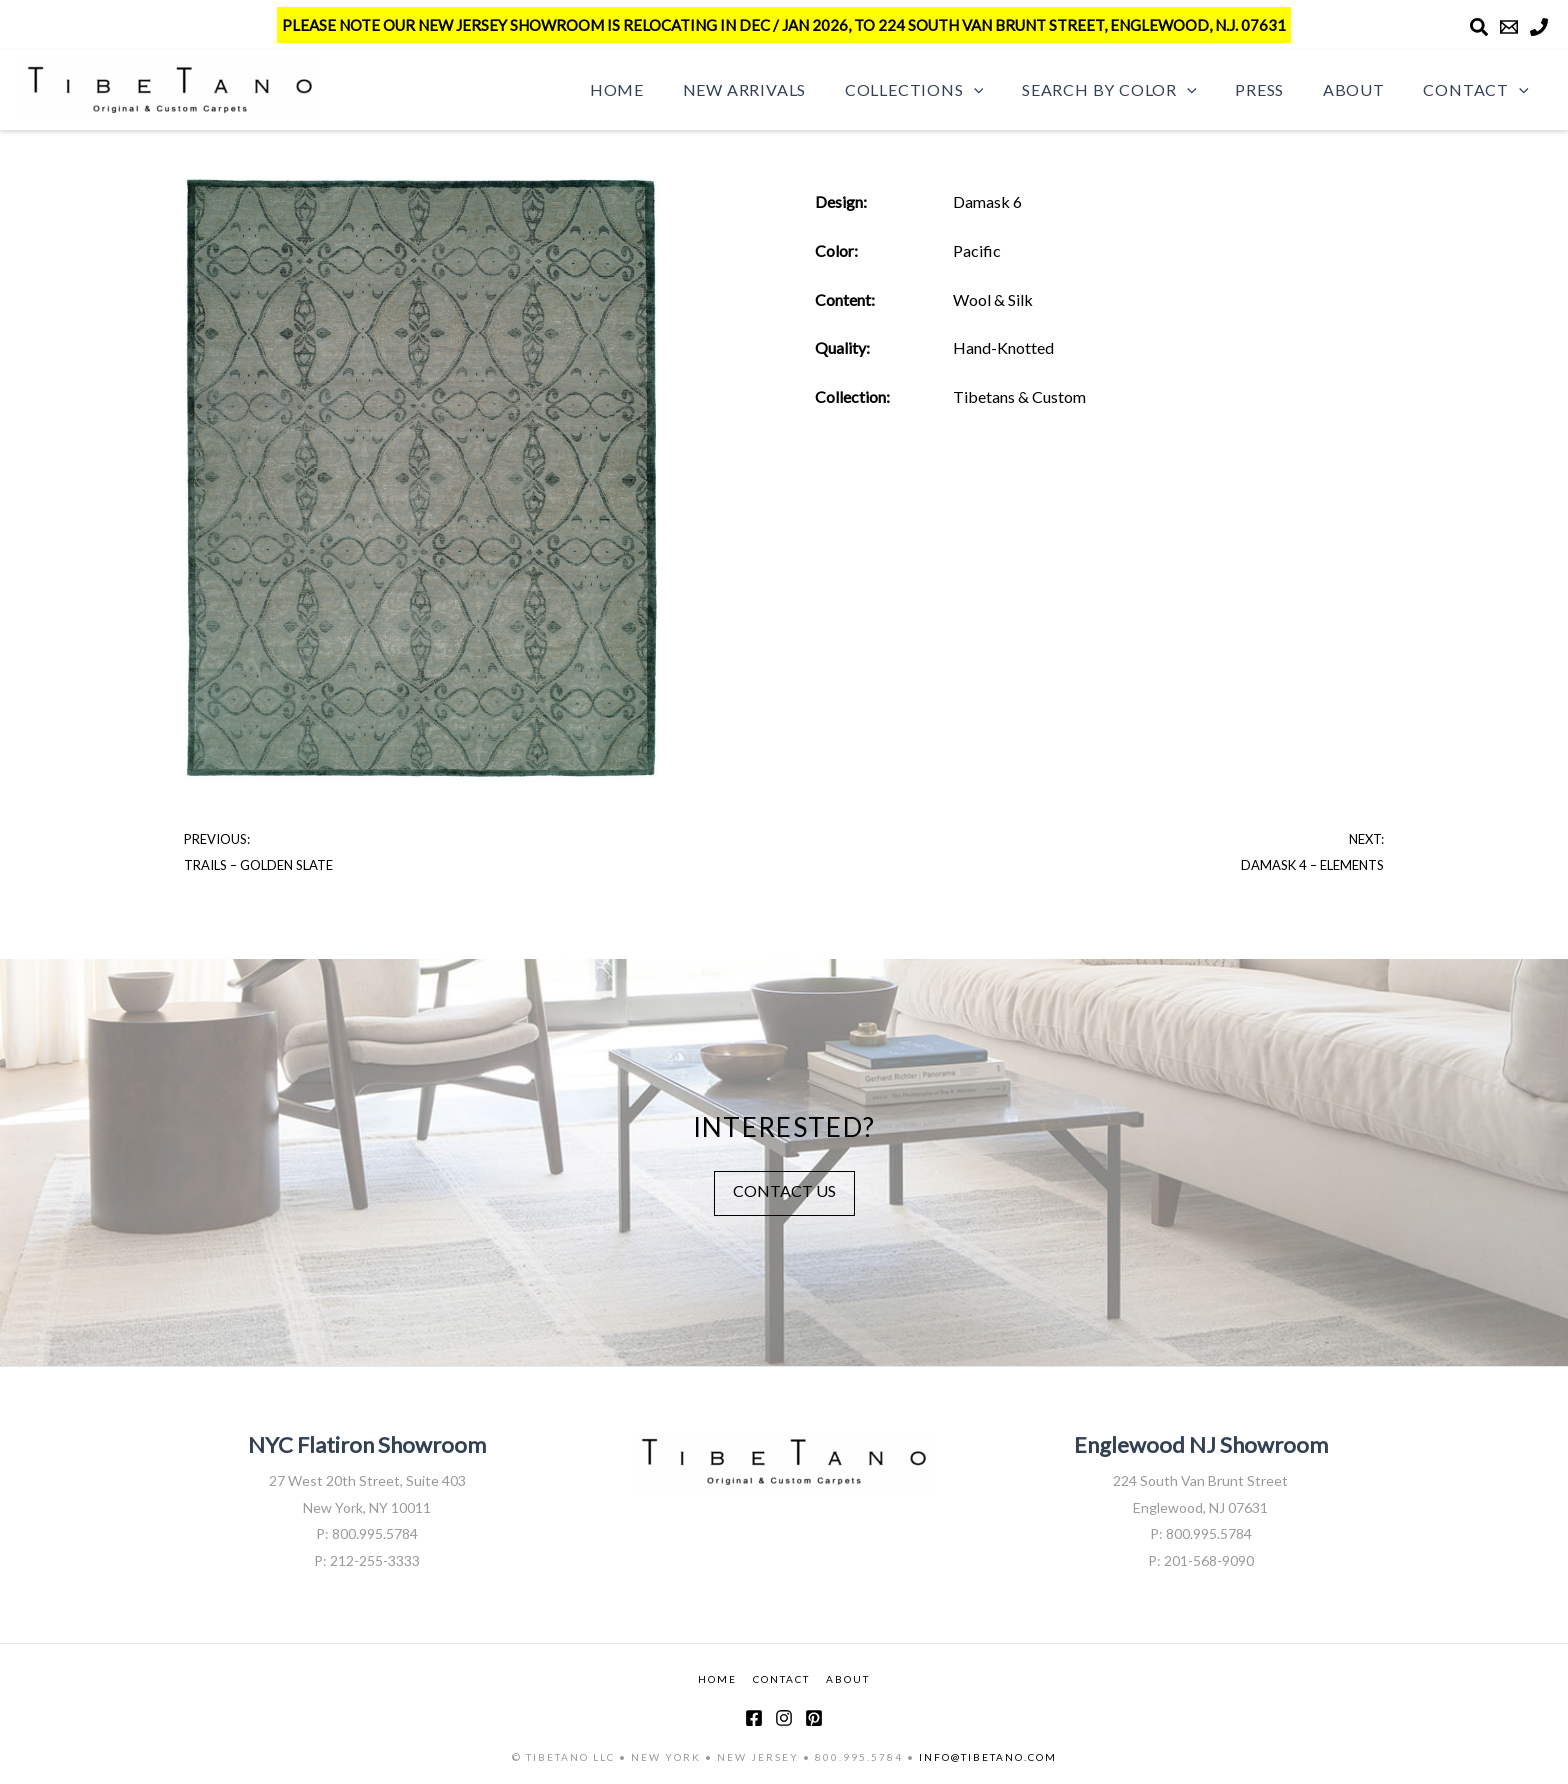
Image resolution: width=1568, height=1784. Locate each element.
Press (1276, 89)
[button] (1004, 90)
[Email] (1509, 27)
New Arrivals (781, 89)
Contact (1479, 90)
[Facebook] (754, 1718)
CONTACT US (784, 1190)
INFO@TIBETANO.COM (988, 1757)
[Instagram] (784, 1718)
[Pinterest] (814, 1718)
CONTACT (781, 1679)
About (1364, 89)
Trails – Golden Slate (258, 865)
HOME (717, 1679)
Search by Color (1132, 90)
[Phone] (1539, 27)
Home (660, 89)
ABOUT (848, 1679)
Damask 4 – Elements (1312, 865)
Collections (944, 90)
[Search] (1479, 27)
